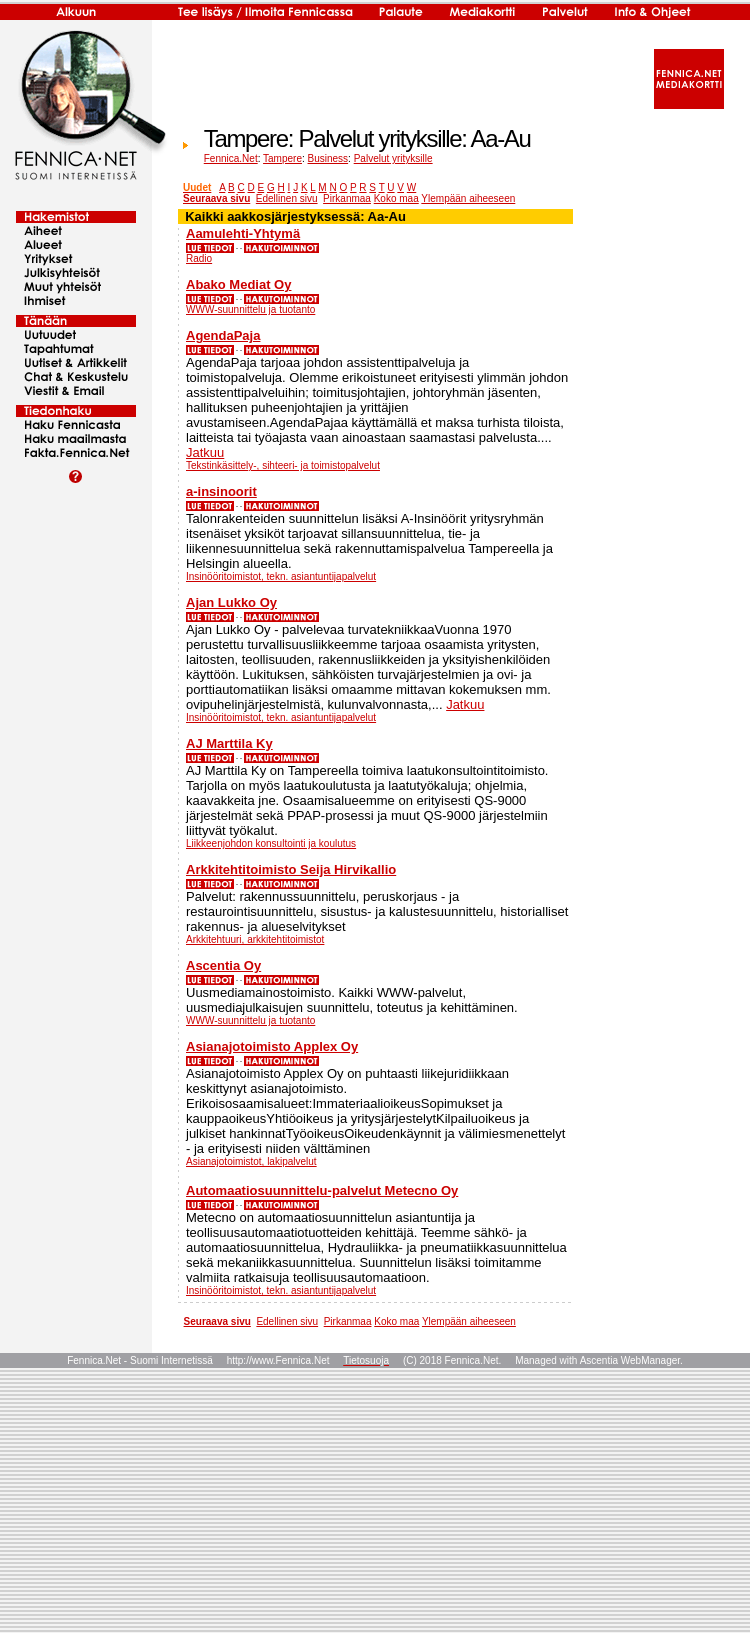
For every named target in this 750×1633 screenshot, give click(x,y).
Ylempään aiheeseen (468, 198)
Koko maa (396, 198)
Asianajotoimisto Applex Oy (272, 1046)
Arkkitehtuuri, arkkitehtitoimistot (255, 939)
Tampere (282, 158)
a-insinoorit (221, 491)
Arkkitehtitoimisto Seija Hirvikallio (291, 869)
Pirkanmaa (347, 198)
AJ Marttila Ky (229, 743)
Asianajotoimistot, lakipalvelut (251, 1161)
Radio (199, 258)
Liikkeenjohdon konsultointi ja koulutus (271, 843)
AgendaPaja (223, 335)
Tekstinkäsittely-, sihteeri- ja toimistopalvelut (283, 465)
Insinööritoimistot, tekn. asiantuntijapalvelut (281, 576)
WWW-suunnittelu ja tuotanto (250, 309)
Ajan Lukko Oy (231, 602)
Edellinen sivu (287, 198)
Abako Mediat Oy (238, 284)
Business (328, 158)
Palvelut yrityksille (393, 158)
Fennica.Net (231, 158)
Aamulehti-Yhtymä (243, 233)
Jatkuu (205, 452)
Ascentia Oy (223, 965)
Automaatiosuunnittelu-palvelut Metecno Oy (322, 1190)
